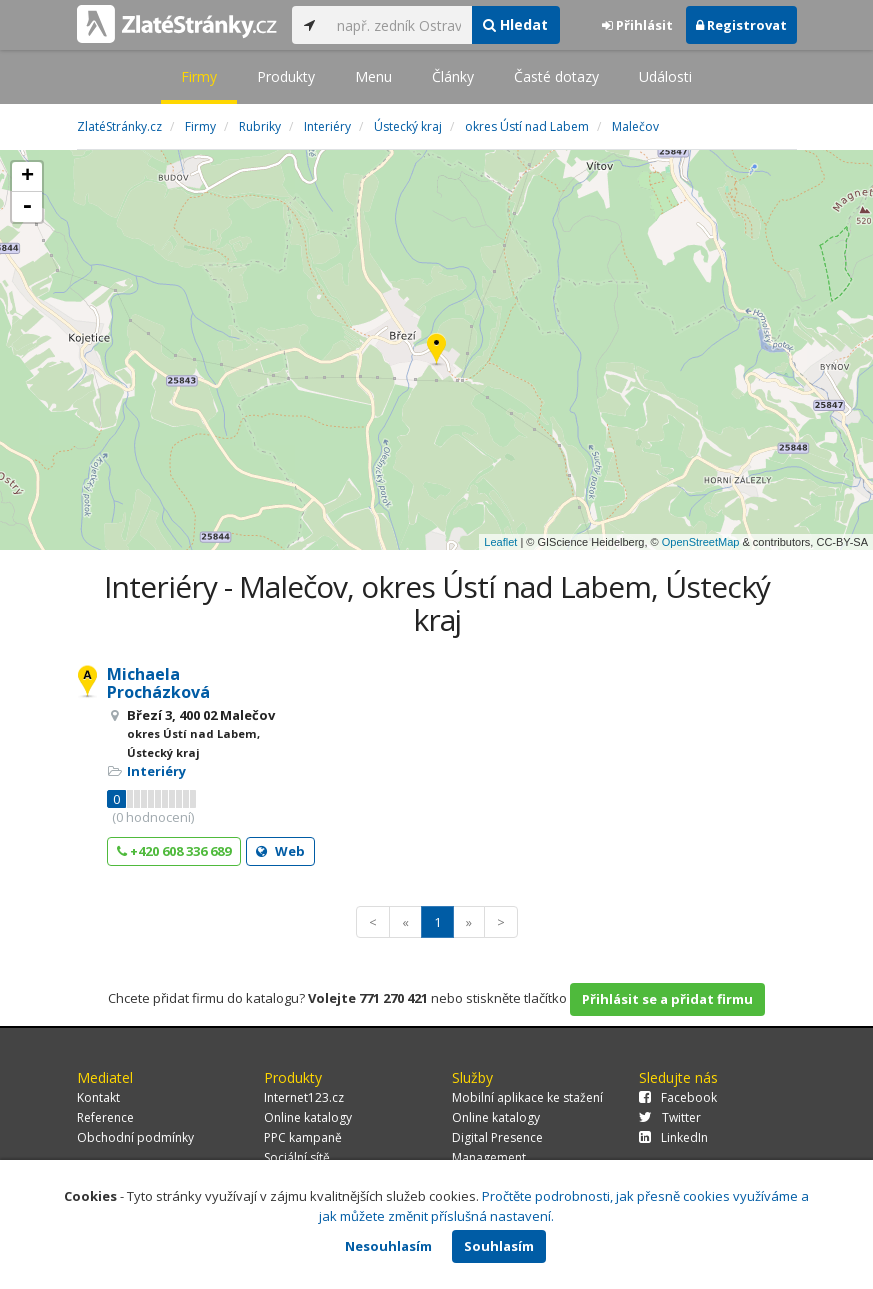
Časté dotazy (556, 76)
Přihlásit (637, 25)
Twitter (670, 1117)
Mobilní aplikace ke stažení (527, 1097)
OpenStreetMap (701, 542)
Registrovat (741, 25)
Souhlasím (499, 1246)
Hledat (515, 24)
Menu (373, 76)
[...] (399, 25)
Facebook (678, 1097)
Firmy (199, 76)
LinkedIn (673, 1137)
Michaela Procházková (158, 683)
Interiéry (156, 771)
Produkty (286, 76)
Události (665, 76)
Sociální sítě (297, 1157)
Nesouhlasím (388, 1246)
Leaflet (500, 542)
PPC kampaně (303, 1137)
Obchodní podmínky (135, 1137)
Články (453, 76)
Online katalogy (308, 1117)
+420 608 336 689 (174, 851)
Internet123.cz (304, 1097)
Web (280, 851)
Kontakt (98, 1097)
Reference (105, 1117)
